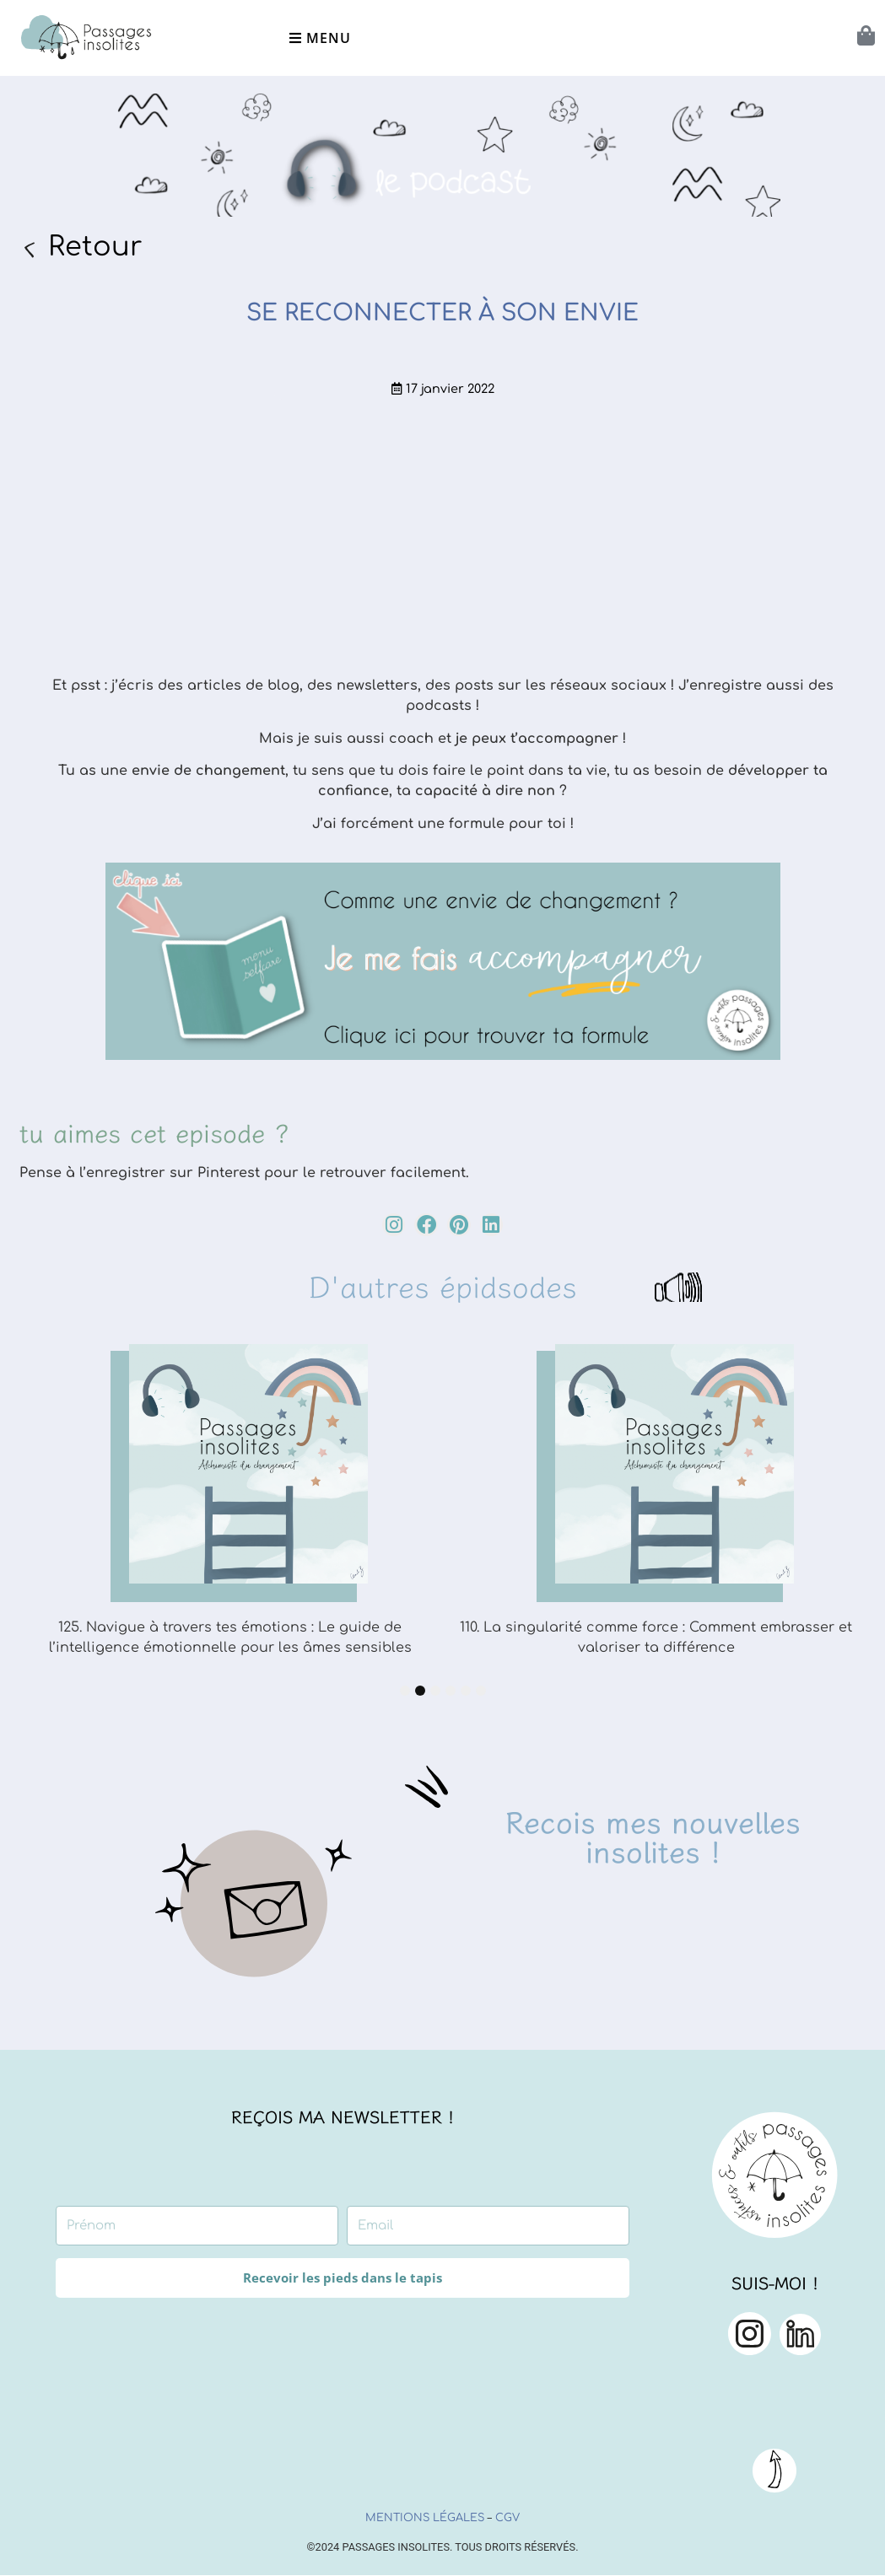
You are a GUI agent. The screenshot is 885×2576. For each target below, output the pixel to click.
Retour (95, 246)
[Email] (488, 2225)
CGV (507, 2518)
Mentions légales (424, 2518)
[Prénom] (197, 2225)
